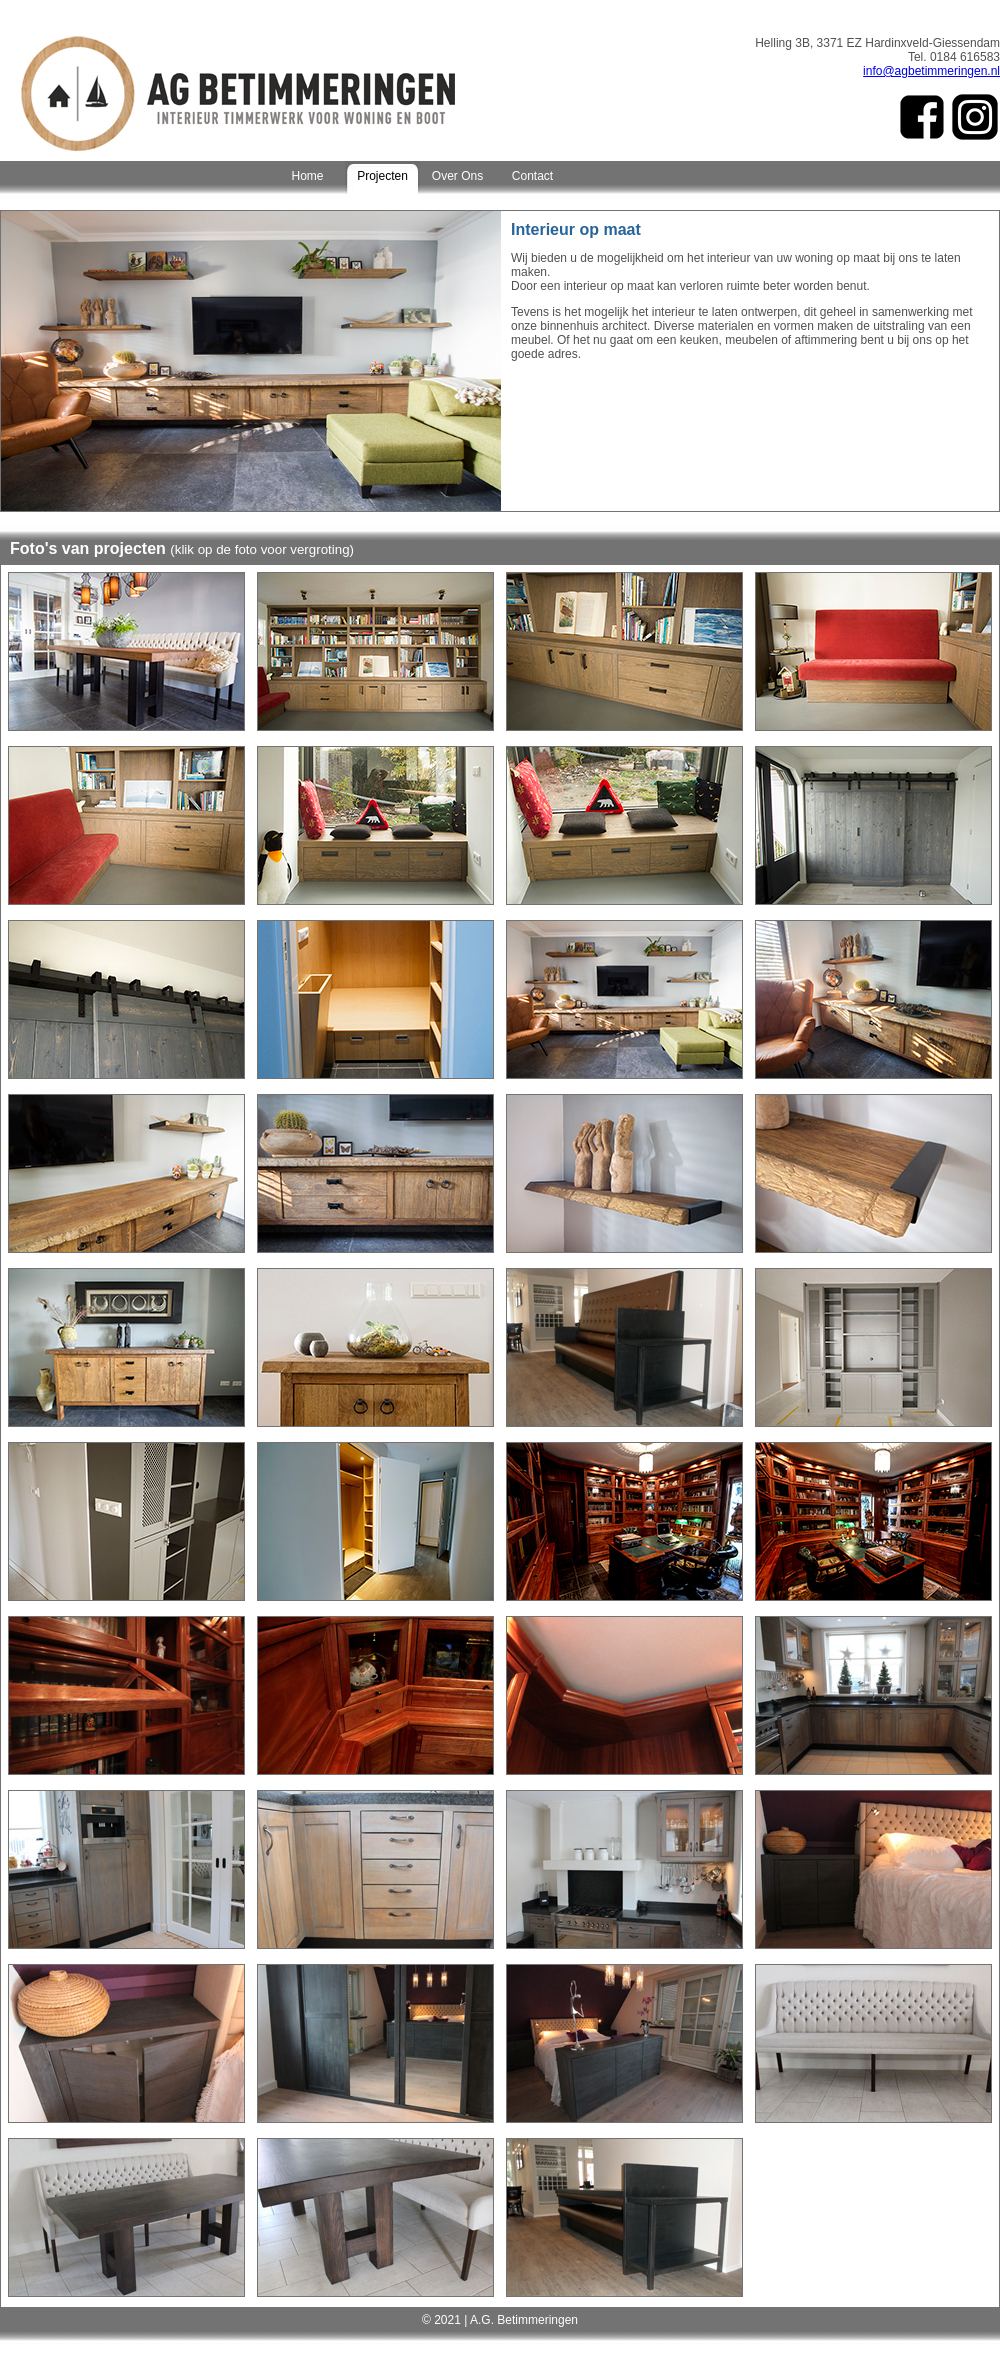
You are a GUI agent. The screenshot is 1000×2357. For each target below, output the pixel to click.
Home (307, 176)
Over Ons (457, 176)
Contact (532, 176)
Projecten (382, 176)
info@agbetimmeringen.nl (931, 71)
